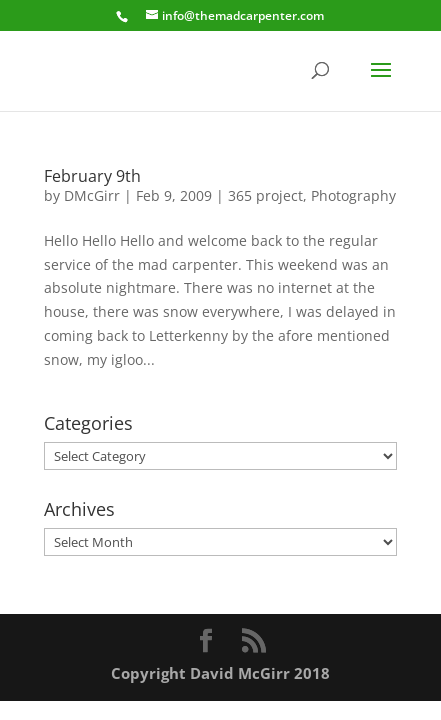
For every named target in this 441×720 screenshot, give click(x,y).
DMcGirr (92, 195)
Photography (353, 195)
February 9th (92, 176)
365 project (265, 195)
